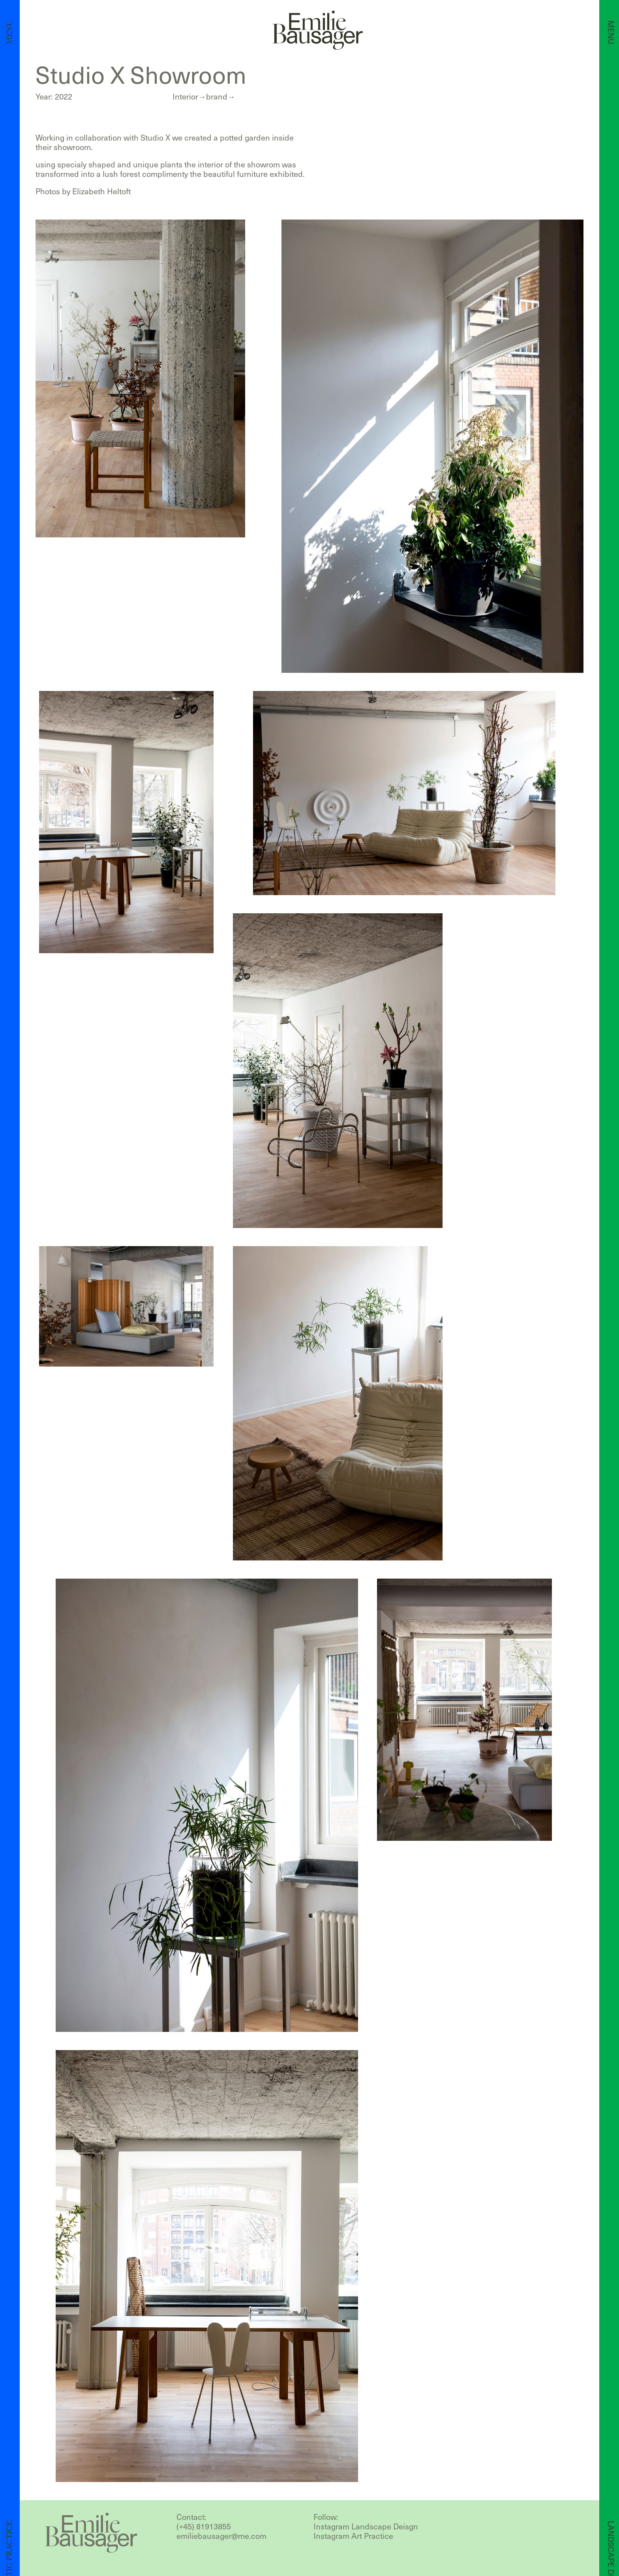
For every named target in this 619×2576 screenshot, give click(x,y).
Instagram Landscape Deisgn (365, 2526)
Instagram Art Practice (353, 2535)
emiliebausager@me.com (221, 2535)
